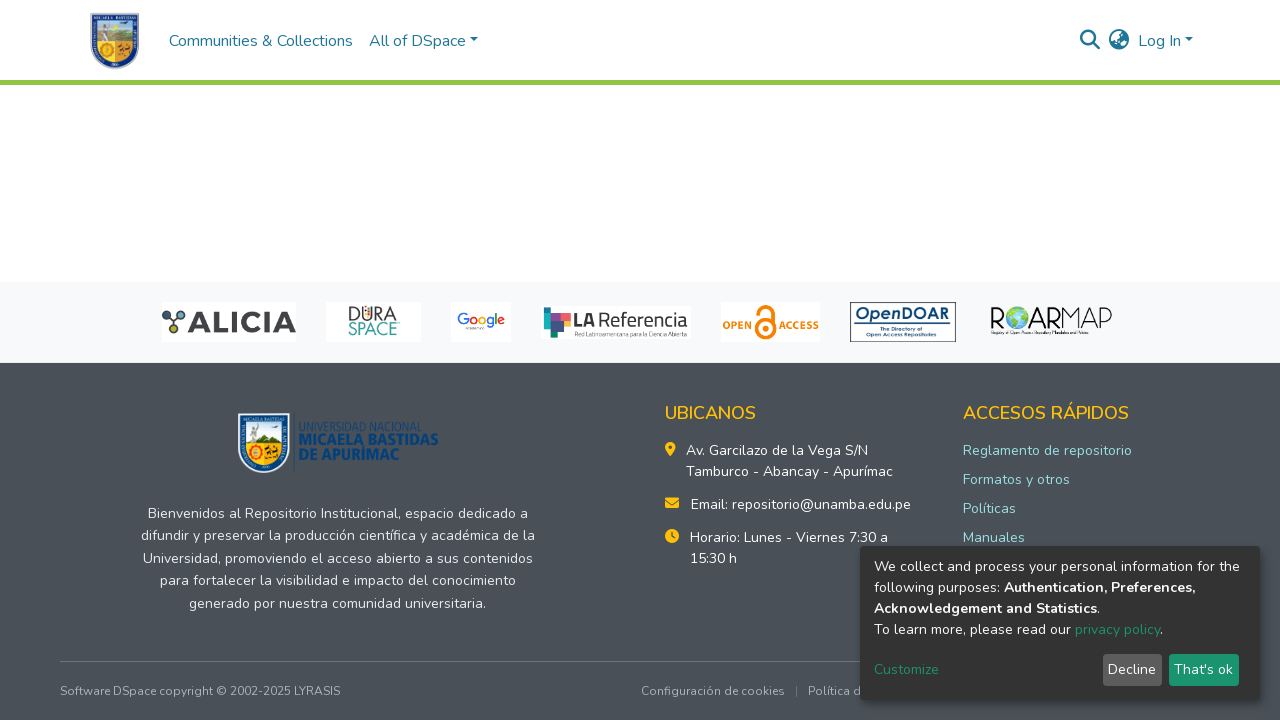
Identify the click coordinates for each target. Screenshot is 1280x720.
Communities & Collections (261, 41)
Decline (1132, 669)
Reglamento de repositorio (1047, 450)
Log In (1159, 41)
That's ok (1203, 669)
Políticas (989, 508)
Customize (906, 669)
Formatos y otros (1016, 479)
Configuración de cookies (713, 691)
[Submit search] (1090, 41)
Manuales (994, 537)
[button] (1119, 41)
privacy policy (1117, 629)
